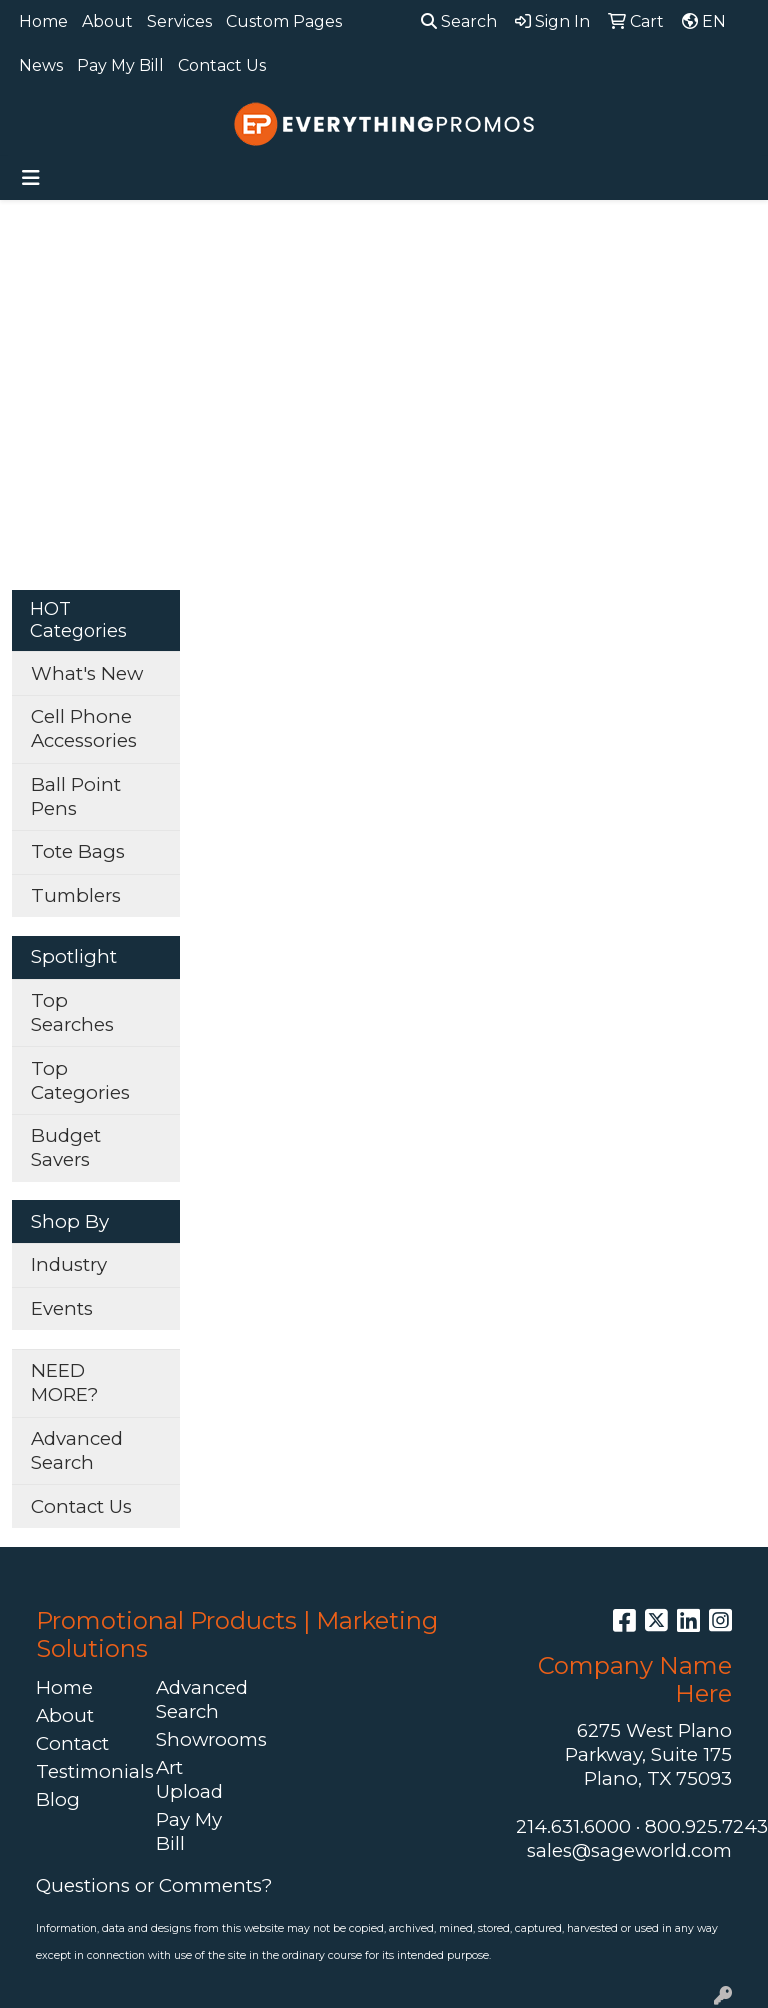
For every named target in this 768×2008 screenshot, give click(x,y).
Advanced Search (77, 1450)
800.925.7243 (706, 1826)
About (107, 21)
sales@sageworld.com (629, 1850)
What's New (87, 673)
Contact (72, 1743)
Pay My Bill (120, 65)
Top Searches (72, 1012)
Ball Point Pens (76, 796)
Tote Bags (78, 851)
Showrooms (204, 1739)
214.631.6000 (573, 1826)
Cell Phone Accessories (84, 728)
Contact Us (222, 65)
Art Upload (189, 1779)
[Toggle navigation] (31, 178)
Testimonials (84, 1771)
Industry (69, 1264)
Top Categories (80, 1080)
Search (459, 21)
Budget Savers (66, 1147)
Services (179, 21)
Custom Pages (284, 21)
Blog (58, 1799)
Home (43, 21)
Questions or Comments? (154, 1885)
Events (62, 1308)
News (41, 65)
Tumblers (76, 895)
